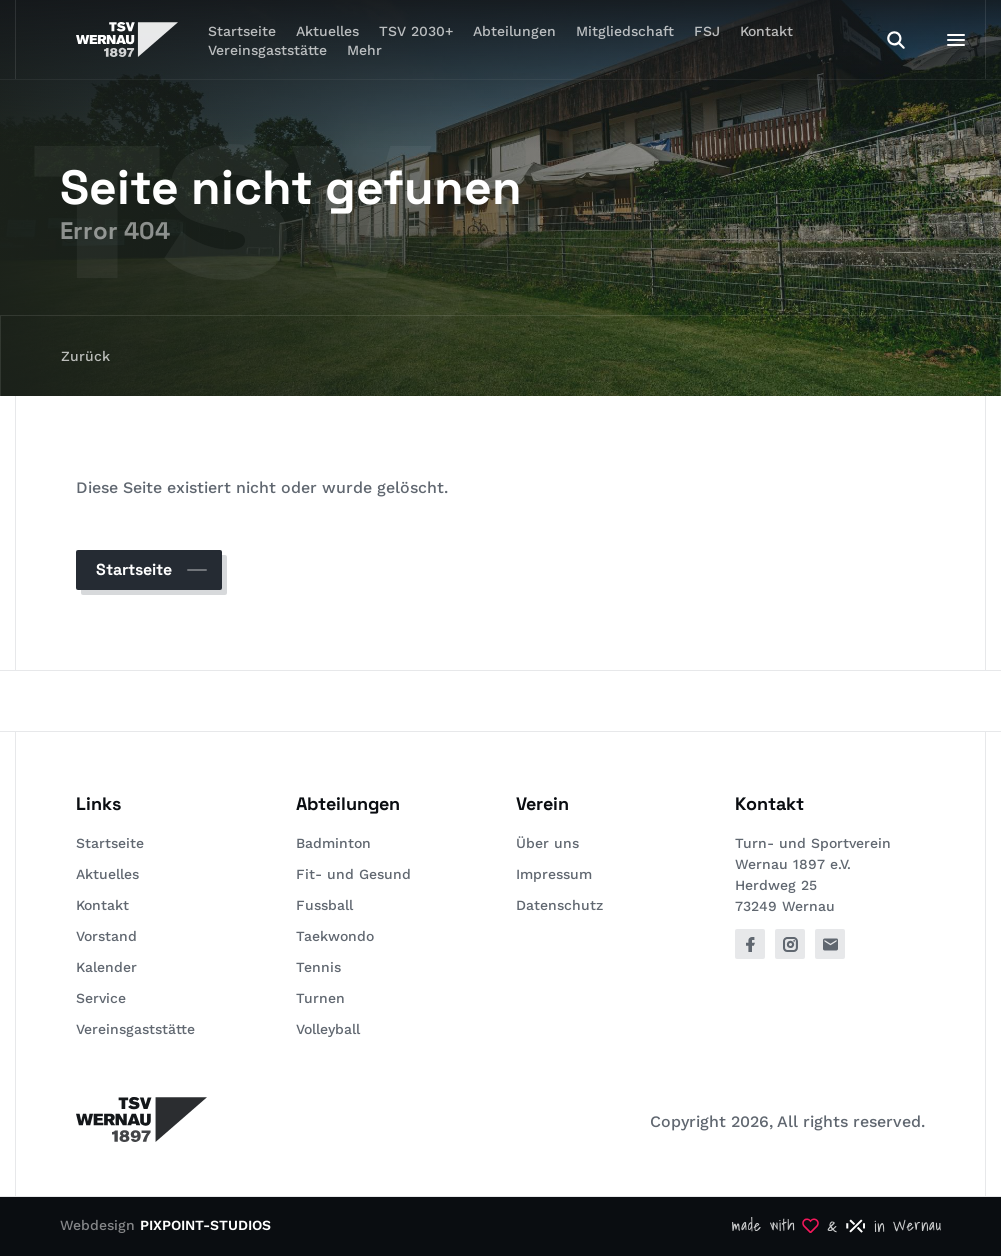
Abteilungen (514, 31)
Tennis (318, 967)
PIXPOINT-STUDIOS (205, 1225)
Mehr (364, 50)
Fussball (324, 905)
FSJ (707, 31)
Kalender (106, 967)
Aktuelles (107, 874)
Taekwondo (335, 936)
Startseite (134, 569)
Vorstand (106, 936)
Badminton (333, 843)
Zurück (85, 356)
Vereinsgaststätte (267, 50)
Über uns (547, 843)
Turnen (320, 998)
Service (101, 998)
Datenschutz (559, 905)
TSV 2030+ (416, 31)
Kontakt (766, 31)
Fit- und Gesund (353, 874)
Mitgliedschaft (625, 31)
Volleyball (328, 1029)
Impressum (554, 874)
